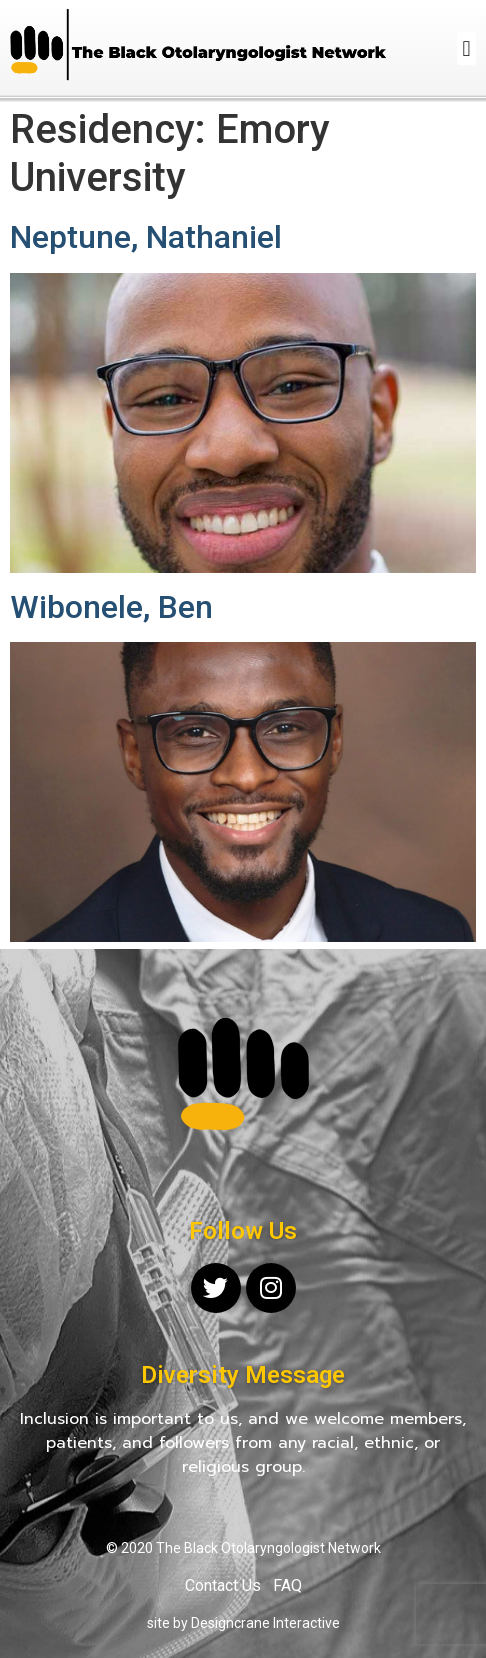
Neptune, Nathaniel (146, 237)
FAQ (287, 1585)
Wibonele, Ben (111, 607)
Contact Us (223, 1585)
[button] (466, 48)
